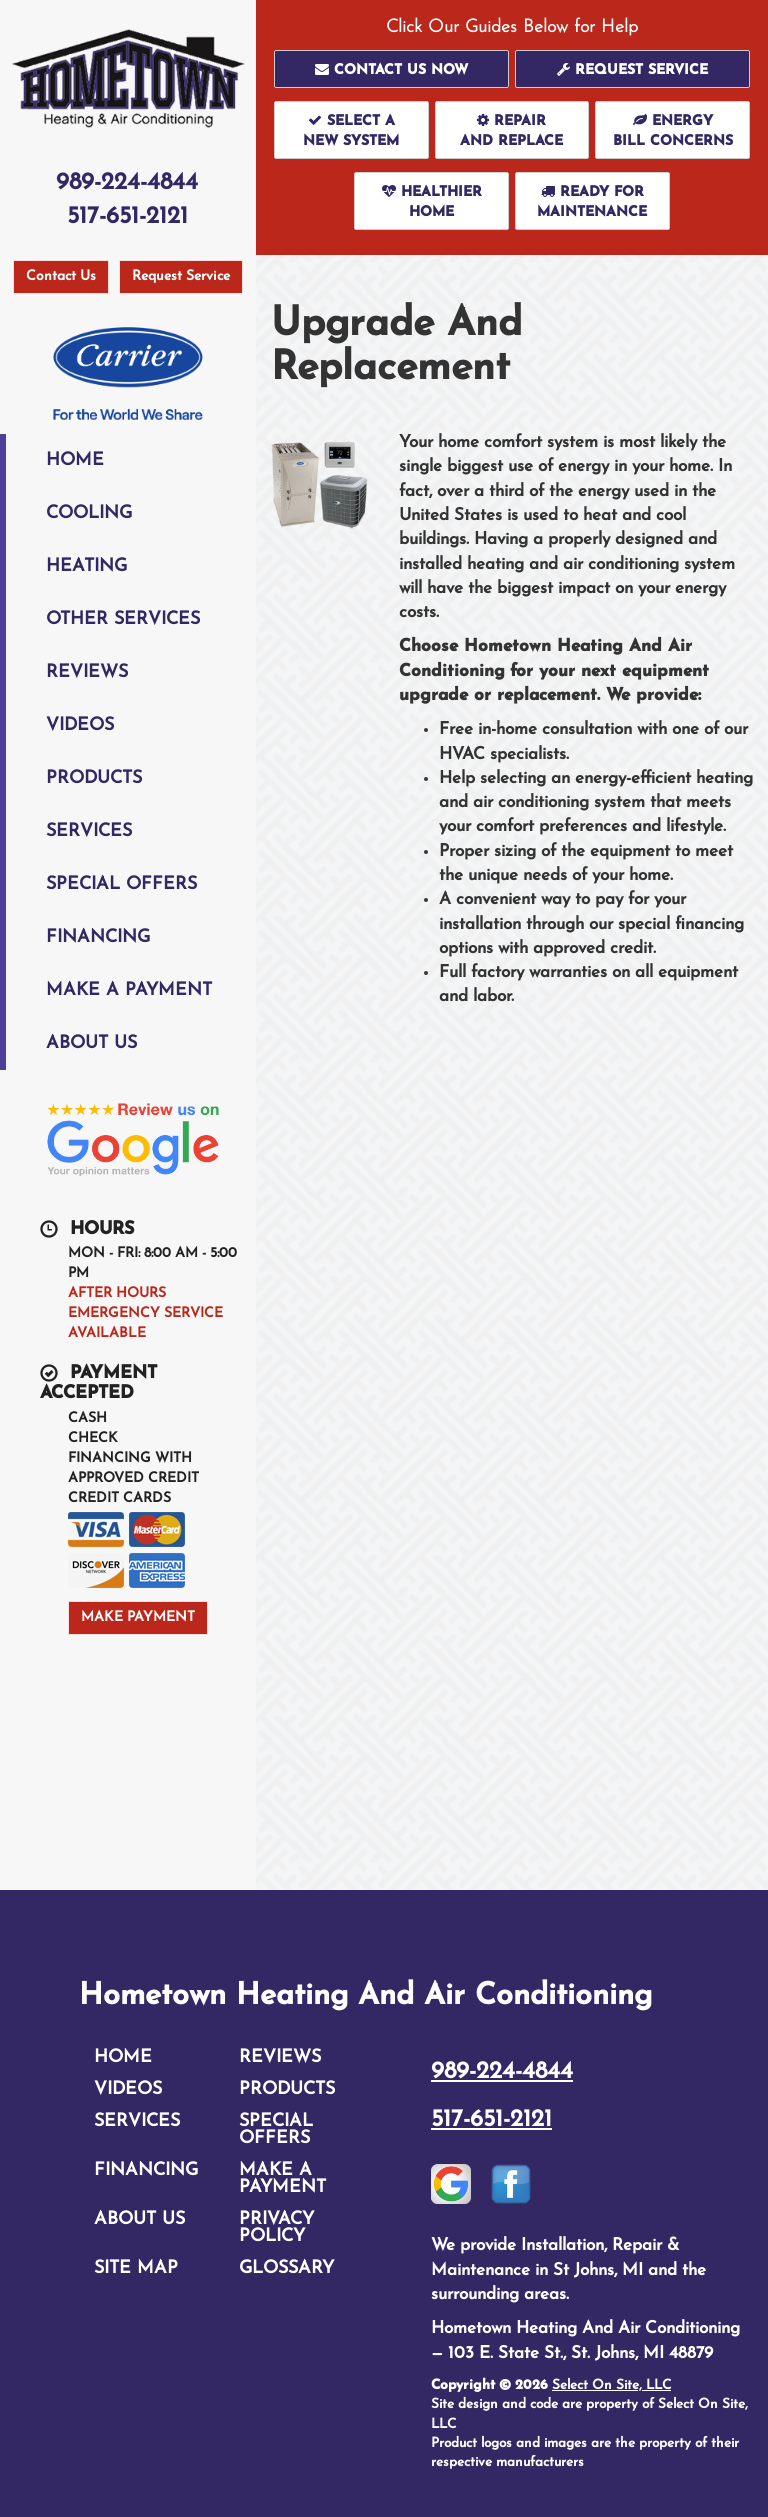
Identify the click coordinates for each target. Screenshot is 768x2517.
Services (89, 831)
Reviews (87, 672)
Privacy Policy (276, 2228)
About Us (91, 1043)
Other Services (123, 619)
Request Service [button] (181, 276)
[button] (391, 69)
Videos (80, 725)
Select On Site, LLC (611, 2385)
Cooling (89, 513)
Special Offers (121, 884)
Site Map (136, 2268)
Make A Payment (129, 990)
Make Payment (138, 1617)
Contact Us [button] (61, 276)
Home (75, 460)
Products (94, 778)
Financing (98, 937)
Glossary (286, 2268)
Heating (86, 566)
